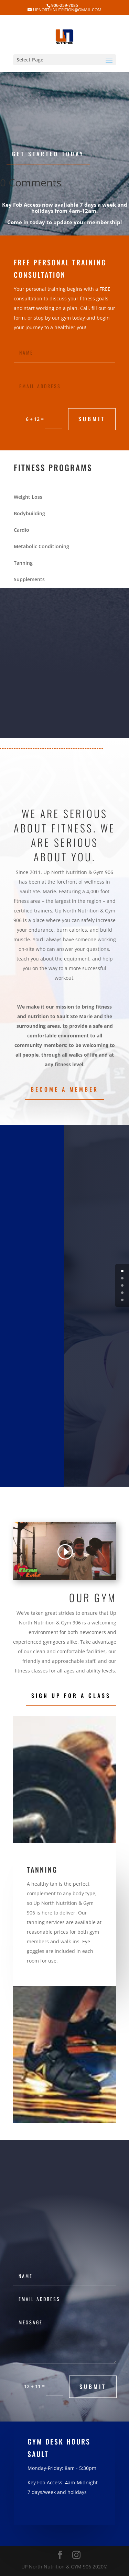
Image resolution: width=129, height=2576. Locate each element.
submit (91, 419)
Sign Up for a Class (71, 1695)
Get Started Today (48, 154)
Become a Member (64, 1089)
